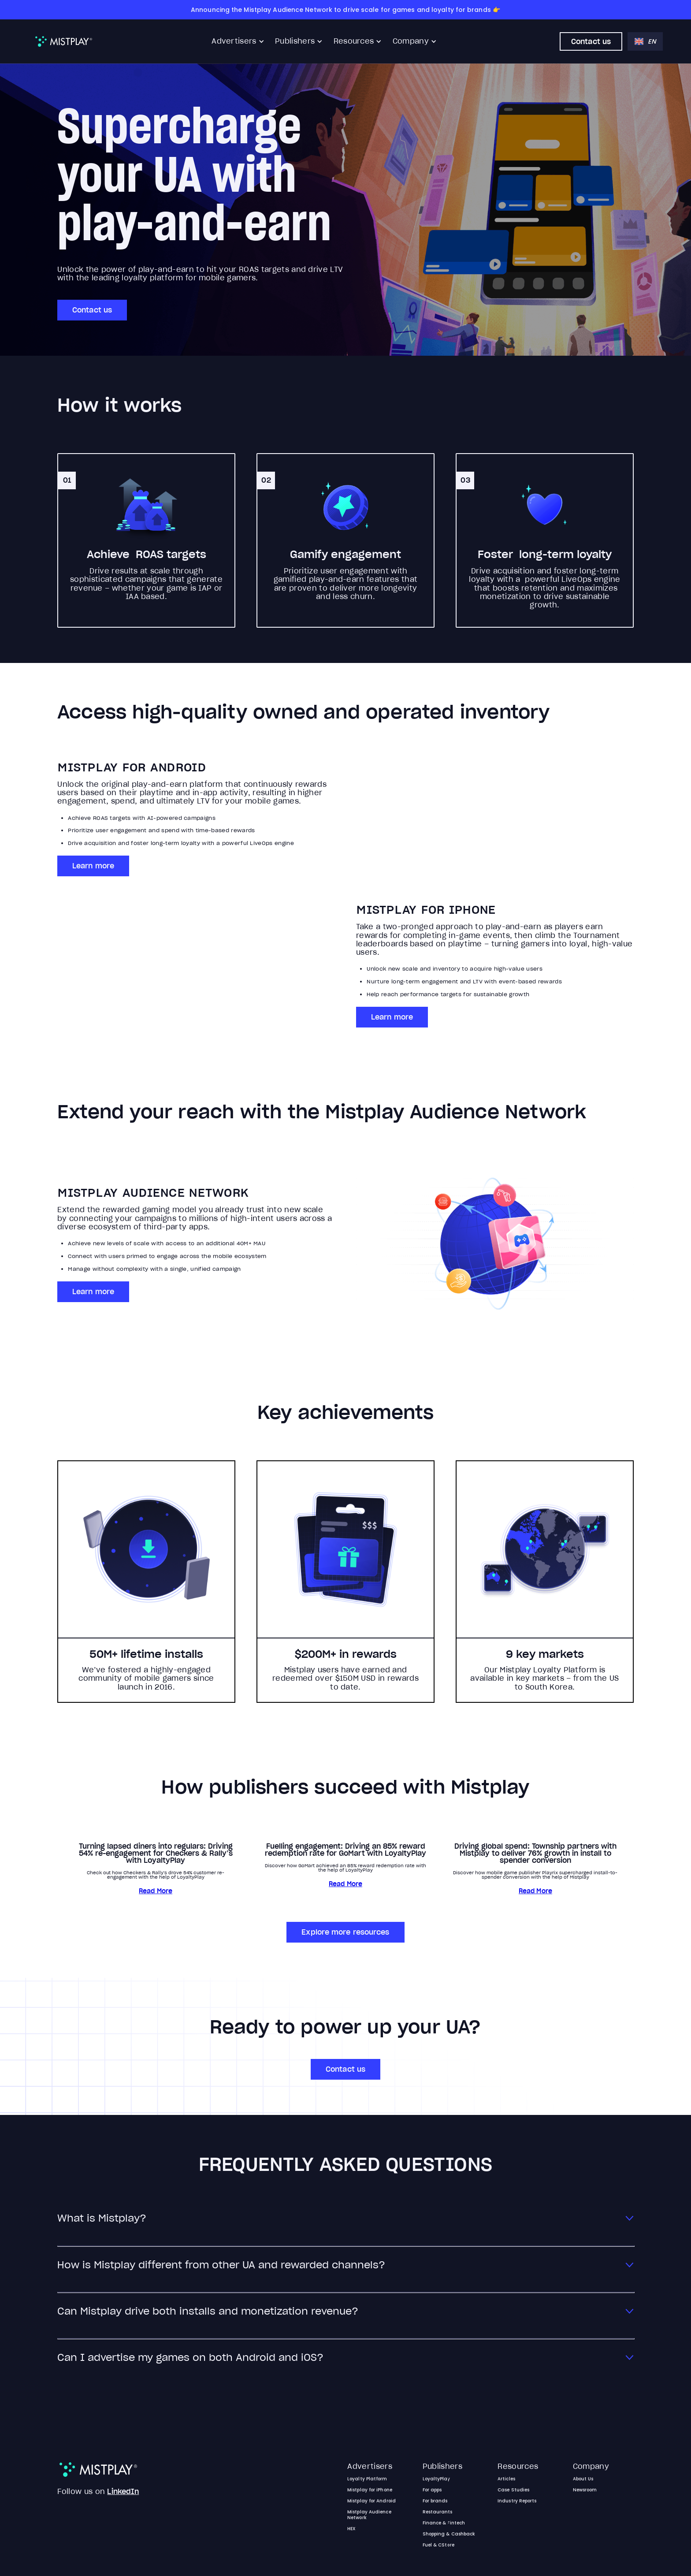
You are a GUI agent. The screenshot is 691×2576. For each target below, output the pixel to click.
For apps (432, 2490)
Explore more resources (345, 1932)
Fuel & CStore (438, 2545)
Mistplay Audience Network (369, 2514)
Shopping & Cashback (449, 2534)
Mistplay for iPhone (369, 2490)
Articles (506, 2479)
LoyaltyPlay (436, 2479)
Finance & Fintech (444, 2523)
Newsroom (585, 2490)
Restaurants (438, 2512)
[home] (63, 41)
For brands (435, 2501)
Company (411, 41)
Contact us (591, 41)
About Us (583, 2479)
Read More (155, 1891)
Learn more (93, 865)
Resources (354, 41)
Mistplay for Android (371, 2501)
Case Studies (513, 2490)
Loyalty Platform (367, 2479)
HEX (351, 2528)
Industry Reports (517, 2501)
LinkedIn (123, 2491)
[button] (238, 41)
